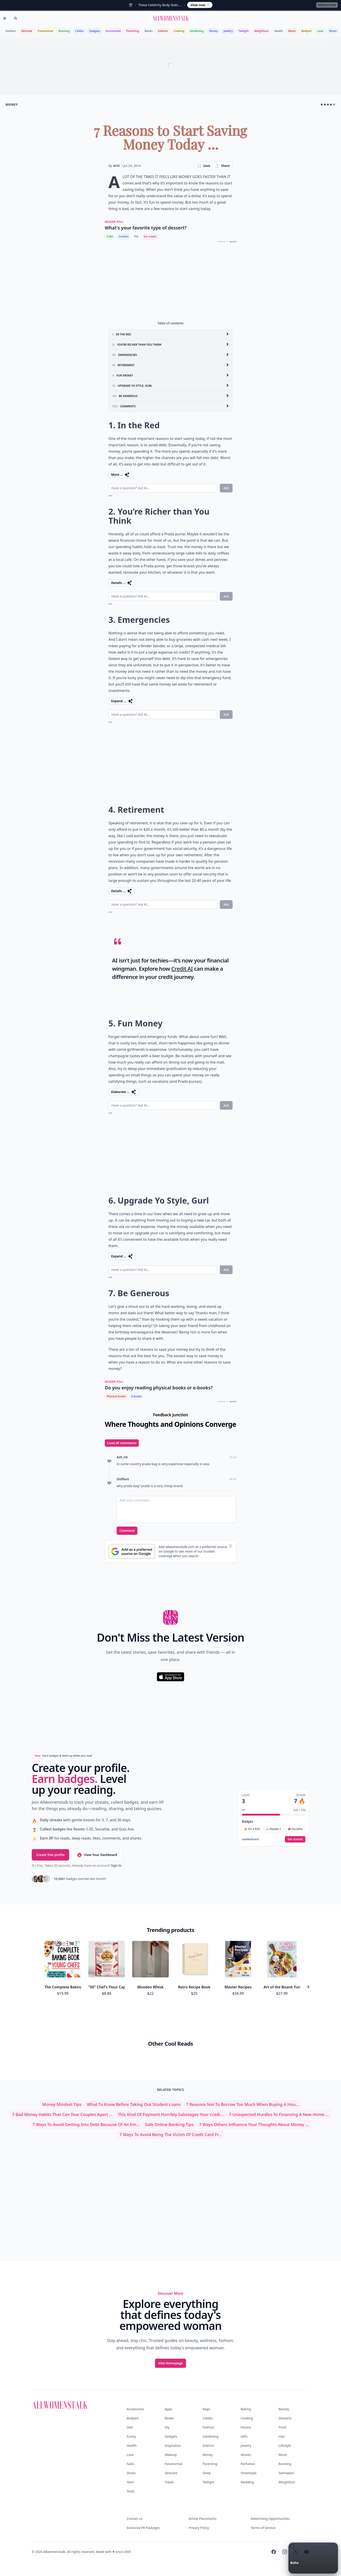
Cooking (178, 31)
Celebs (79, 31)
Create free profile (50, 1855)
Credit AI (182, 968)
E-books (136, 1396)
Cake (110, 236)
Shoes (333, 31)
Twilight (243, 31)
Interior (163, 31)
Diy (167, 2395)
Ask (226, 488)
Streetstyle (249, 2440)
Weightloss (261, 31)
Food (282, 2395)
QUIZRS (233, 242)
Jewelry (228, 31)
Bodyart (306, 31)
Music (292, 31)
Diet (130, 2395)
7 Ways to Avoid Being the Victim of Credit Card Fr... (171, 2102)
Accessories (113, 31)
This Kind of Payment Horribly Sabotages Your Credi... (170, 2082)
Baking (246, 2376)
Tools (130, 2459)
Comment (127, 1530)
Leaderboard (250, 1839)
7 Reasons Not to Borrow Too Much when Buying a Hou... (242, 2072)
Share (222, 165)
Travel (169, 2449)
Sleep (207, 2440)
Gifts (244, 2404)
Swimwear (286, 2440)
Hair (282, 2404)
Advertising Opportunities (270, 2486)
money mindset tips (61, 2072)
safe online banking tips (169, 2092)
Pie (136, 236)
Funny (131, 2404)
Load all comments (121, 1443)
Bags (206, 2376)
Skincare (26, 31)
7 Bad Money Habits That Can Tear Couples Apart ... (62, 2082)
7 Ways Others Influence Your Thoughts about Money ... (254, 2092)
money (11, 104)
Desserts (285, 2386)
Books (148, 31)
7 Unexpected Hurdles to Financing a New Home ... (279, 2082)
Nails (130, 2431)
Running (64, 31)
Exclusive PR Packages (143, 2495)
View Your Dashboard (97, 1855)
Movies (246, 2422)
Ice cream (150, 236)
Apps (168, 2376)
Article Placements (202, 2486)
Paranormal (45, 31)
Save (203, 165)
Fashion (10, 31)
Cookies (123, 236)
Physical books (116, 1396)
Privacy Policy (199, 2495)
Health (278, 31)
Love (320, 31)
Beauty (284, 2376)
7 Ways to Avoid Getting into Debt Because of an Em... (85, 2092)
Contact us (135, 2486)
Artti (116, 165)
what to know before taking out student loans (134, 2072)
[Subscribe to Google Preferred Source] (132, 1551)
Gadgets (94, 31)
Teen (130, 2449)
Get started (295, 1839)
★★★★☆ (328, 104)
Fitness (246, 2395)
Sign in (116, 1865)
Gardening (197, 31)
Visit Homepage (170, 2331)
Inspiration (173, 2413)
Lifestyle (285, 2413)
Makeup (171, 2422)
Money (213, 31)
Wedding (247, 2449)
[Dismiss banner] (230, 1546)
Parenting (132, 31)
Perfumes (248, 2431)
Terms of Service (263, 2495)
